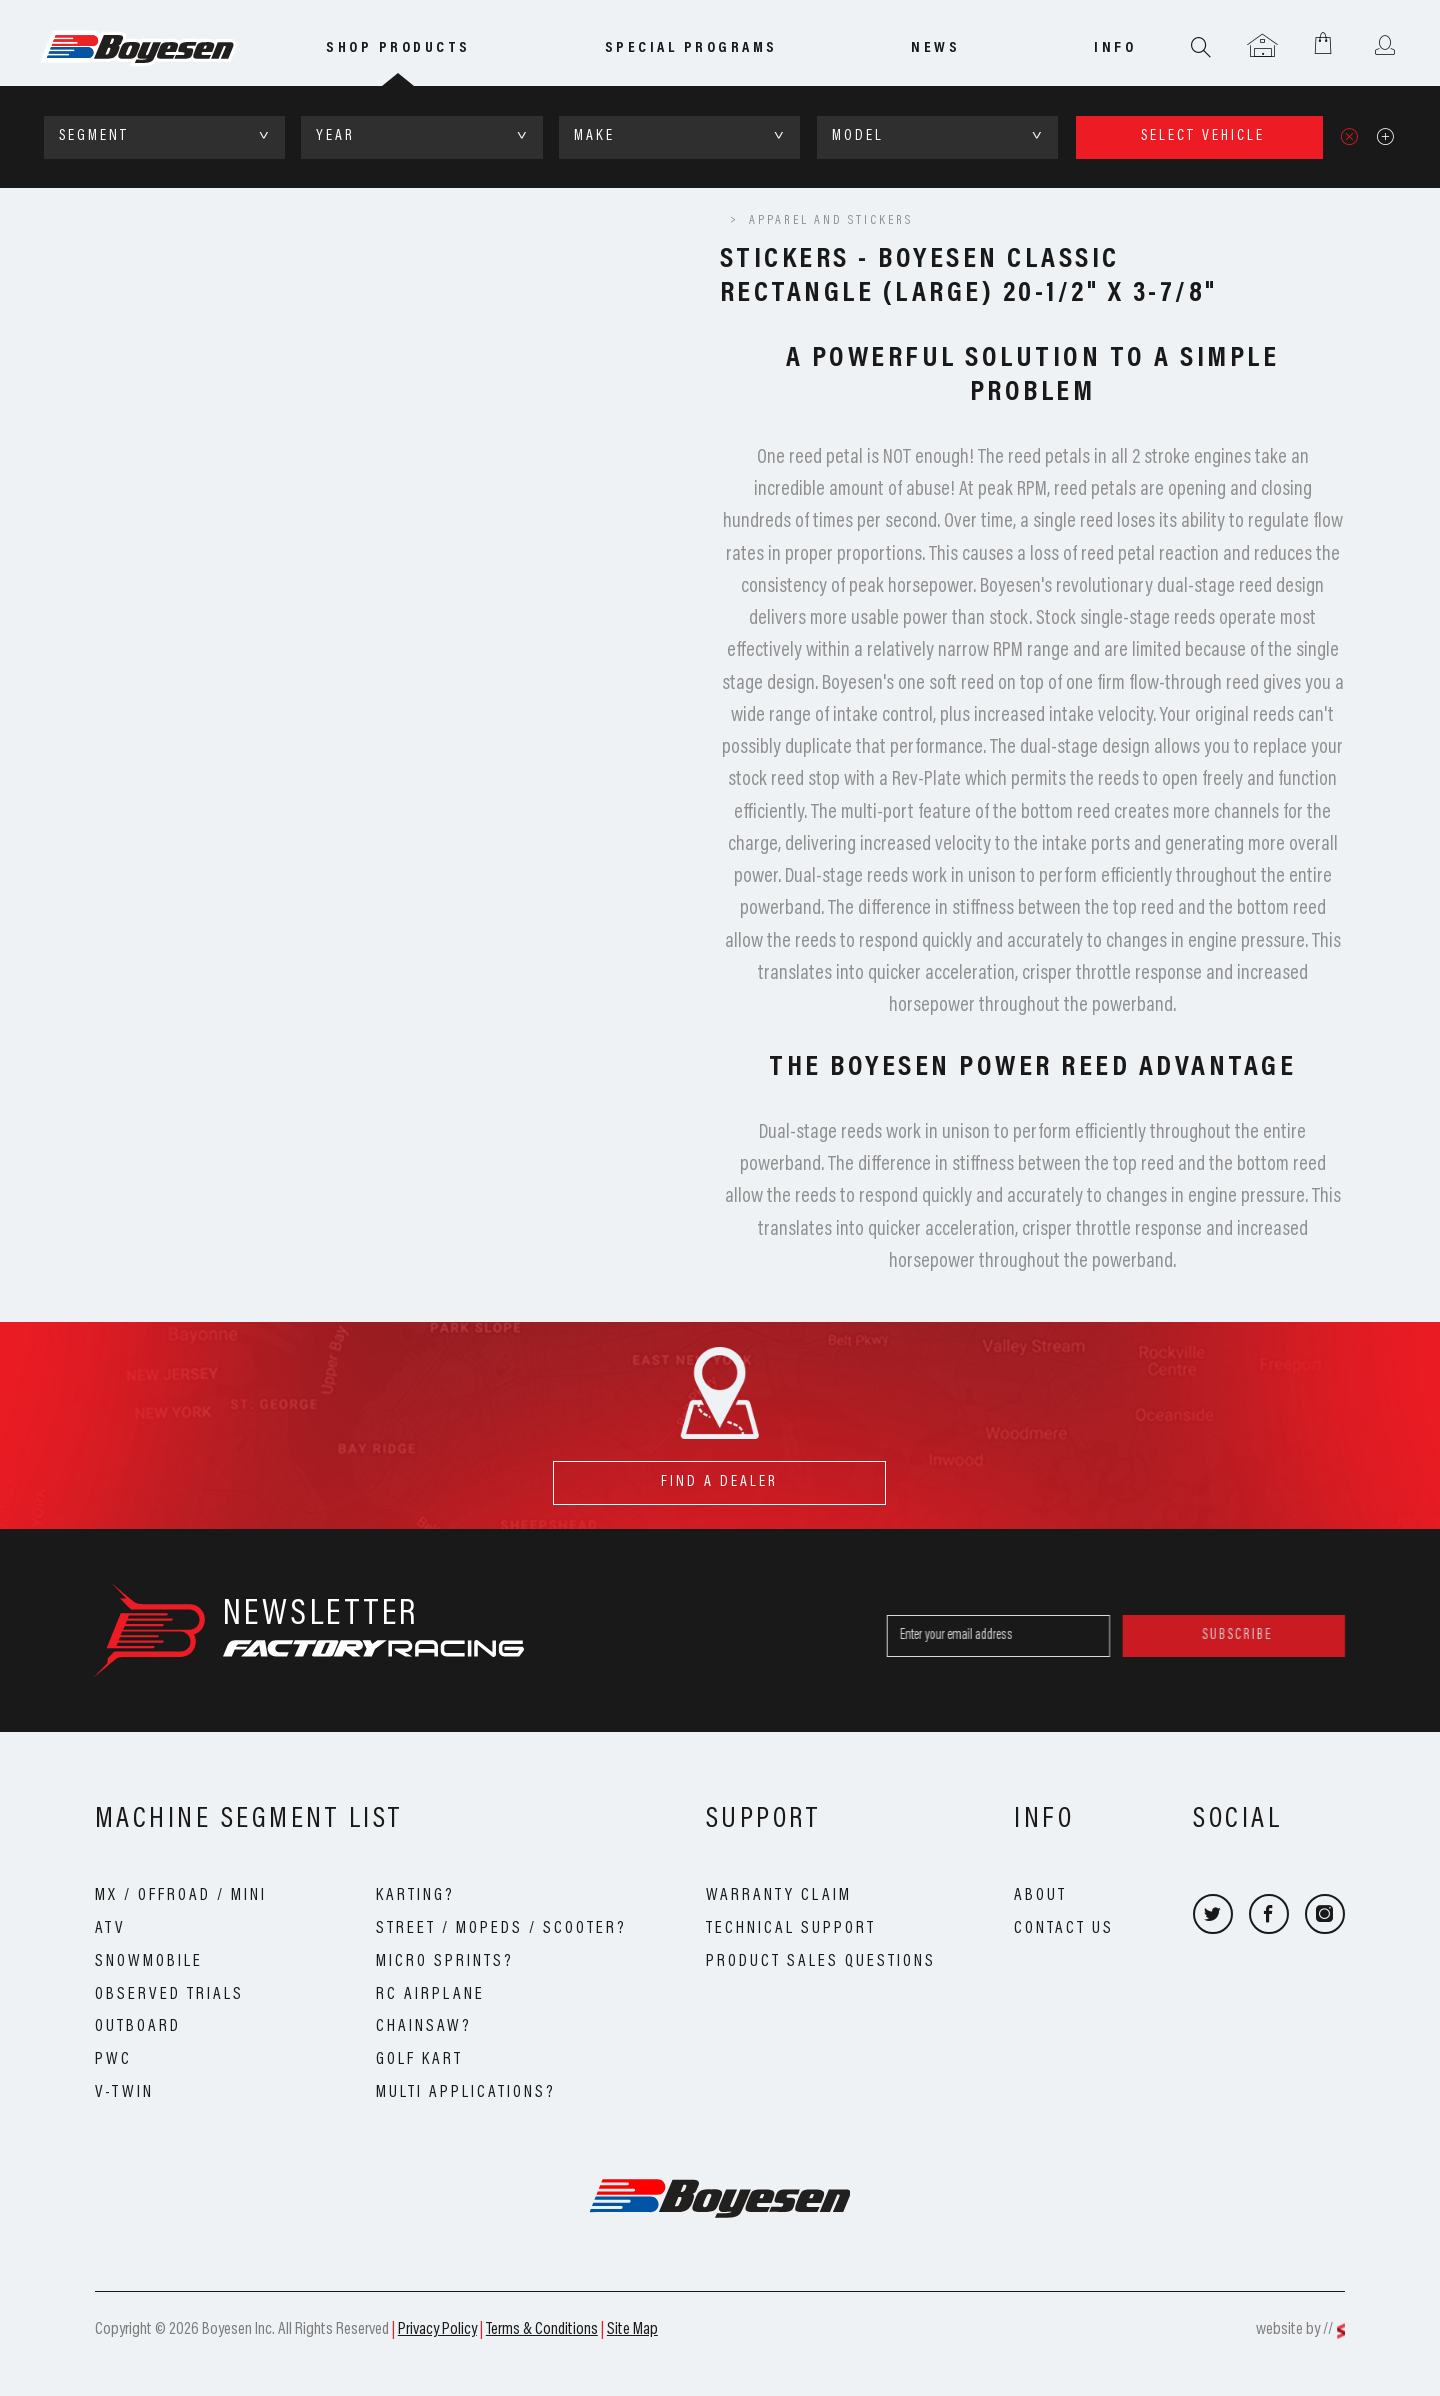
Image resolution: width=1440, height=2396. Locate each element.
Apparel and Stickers (831, 221)
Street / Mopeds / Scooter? (501, 1929)
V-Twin (124, 2093)
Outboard (138, 2027)
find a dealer (719, 1475)
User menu (1384, 47)
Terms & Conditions (542, 2330)
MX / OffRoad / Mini (181, 1896)
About (1040, 1896)
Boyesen (165, 49)
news (935, 48)
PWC (113, 2060)
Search (1201, 47)
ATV (110, 1929)
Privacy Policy (437, 2330)
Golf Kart (419, 2060)
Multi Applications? (466, 2093)
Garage (1262, 47)
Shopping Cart (1323, 42)
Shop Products (398, 48)
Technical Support (791, 1929)
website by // (1294, 2330)
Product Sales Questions (821, 1962)
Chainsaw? (424, 2027)
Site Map (632, 2330)
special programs (691, 48)
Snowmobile (149, 1962)
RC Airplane (430, 1995)
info (1115, 48)
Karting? (415, 1896)
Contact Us (1064, 1929)
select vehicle (1203, 136)
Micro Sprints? (445, 1962)
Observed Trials (169, 1995)
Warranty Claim (779, 1896)
